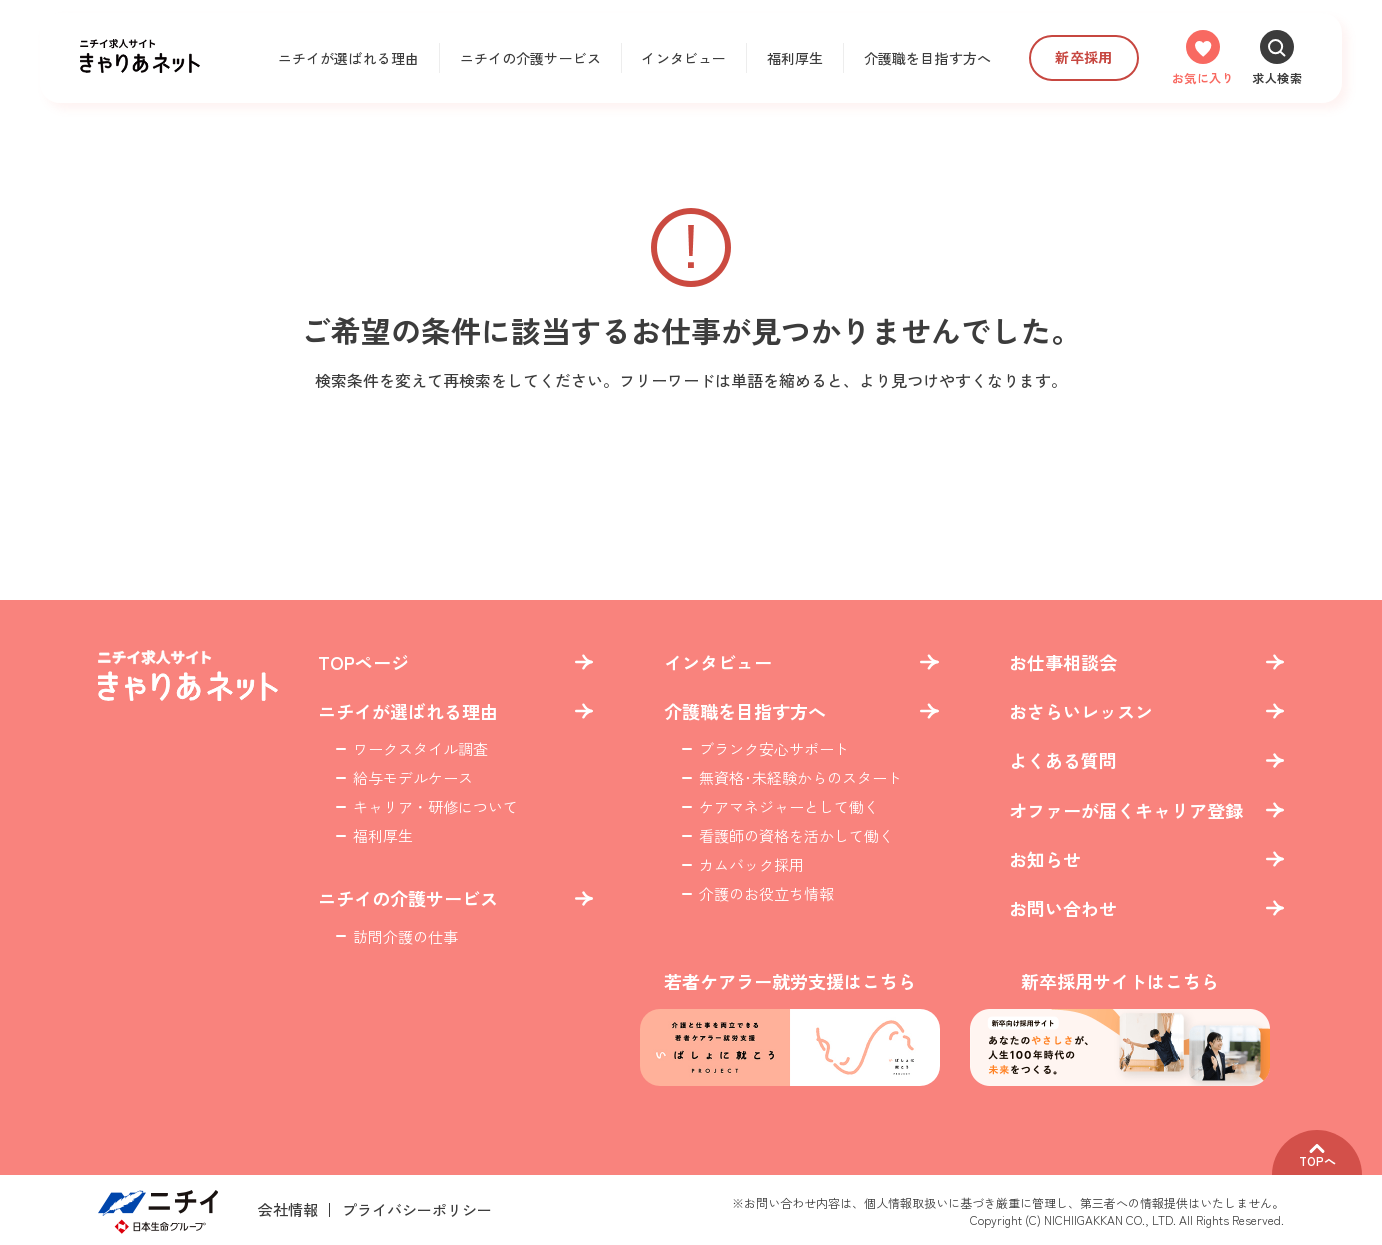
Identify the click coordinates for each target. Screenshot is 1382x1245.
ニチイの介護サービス (530, 58)
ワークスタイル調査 (420, 748)
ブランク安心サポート (774, 748)
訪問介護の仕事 (405, 936)
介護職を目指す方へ (927, 58)
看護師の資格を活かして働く (796, 835)
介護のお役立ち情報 (766, 893)
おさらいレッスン (1081, 711)
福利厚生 (795, 58)
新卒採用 (1083, 57)
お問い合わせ (1063, 908)
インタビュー (683, 58)
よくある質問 (1063, 760)
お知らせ (1045, 859)
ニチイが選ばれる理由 (348, 58)
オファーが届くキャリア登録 (1126, 810)
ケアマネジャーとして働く (789, 806)
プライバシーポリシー (417, 1209)
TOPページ (363, 662)
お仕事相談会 (1063, 662)
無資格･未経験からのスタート (800, 777)
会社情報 (288, 1209)
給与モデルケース (413, 777)
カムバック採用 (751, 864)
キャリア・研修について (435, 806)
